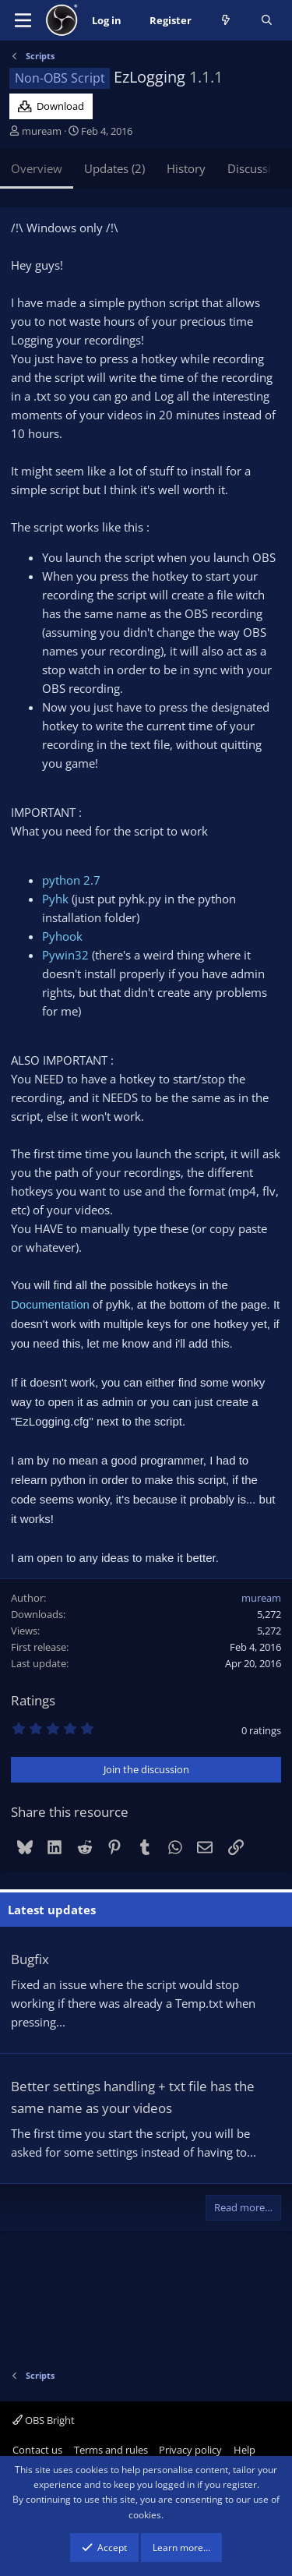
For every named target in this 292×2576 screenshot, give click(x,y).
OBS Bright (43, 2420)
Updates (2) (114, 168)
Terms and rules (111, 2450)
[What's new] (226, 21)
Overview (36, 168)
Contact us (37, 2450)
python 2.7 (71, 880)
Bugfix (30, 1959)
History (186, 168)
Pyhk (55, 898)
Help (244, 2450)
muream (42, 131)
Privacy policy (190, 2450)
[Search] (266, 21)
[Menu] (23, 20)
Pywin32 (65, 955)
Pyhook (62, 936)
